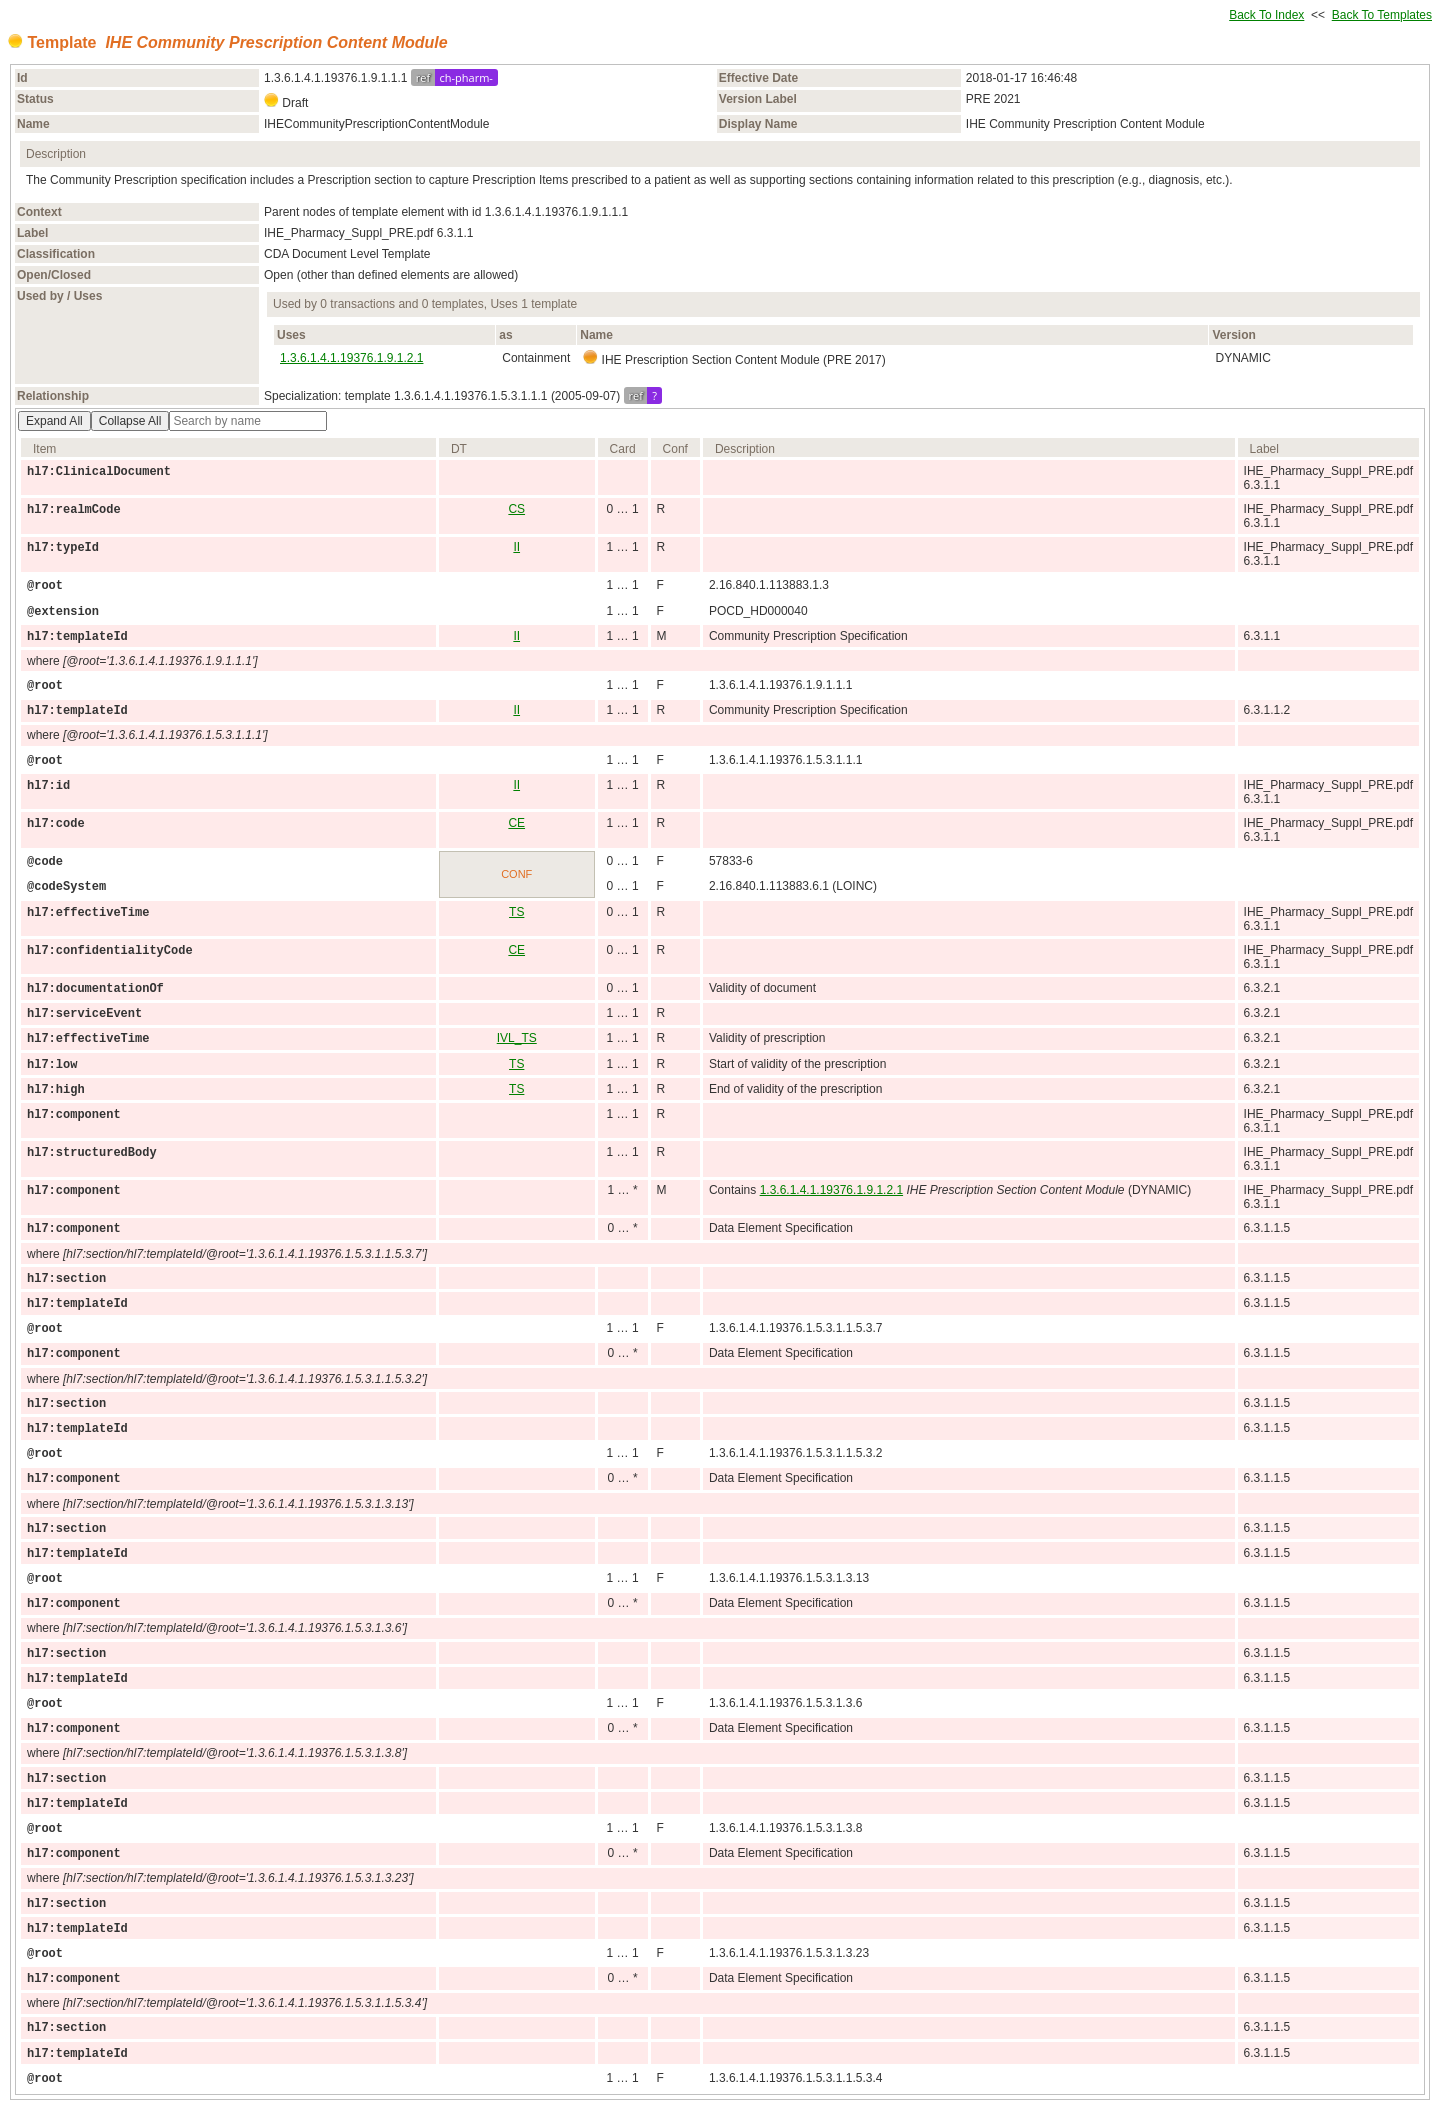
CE (516, 823)
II (516, 547)
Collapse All (130, 421)
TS (516, 912)
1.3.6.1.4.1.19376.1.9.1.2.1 (351, 358)
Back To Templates (1382, 15)
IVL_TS (517, 1038)
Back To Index (1266, 15)
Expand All (54, 421)
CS (516, 509)
